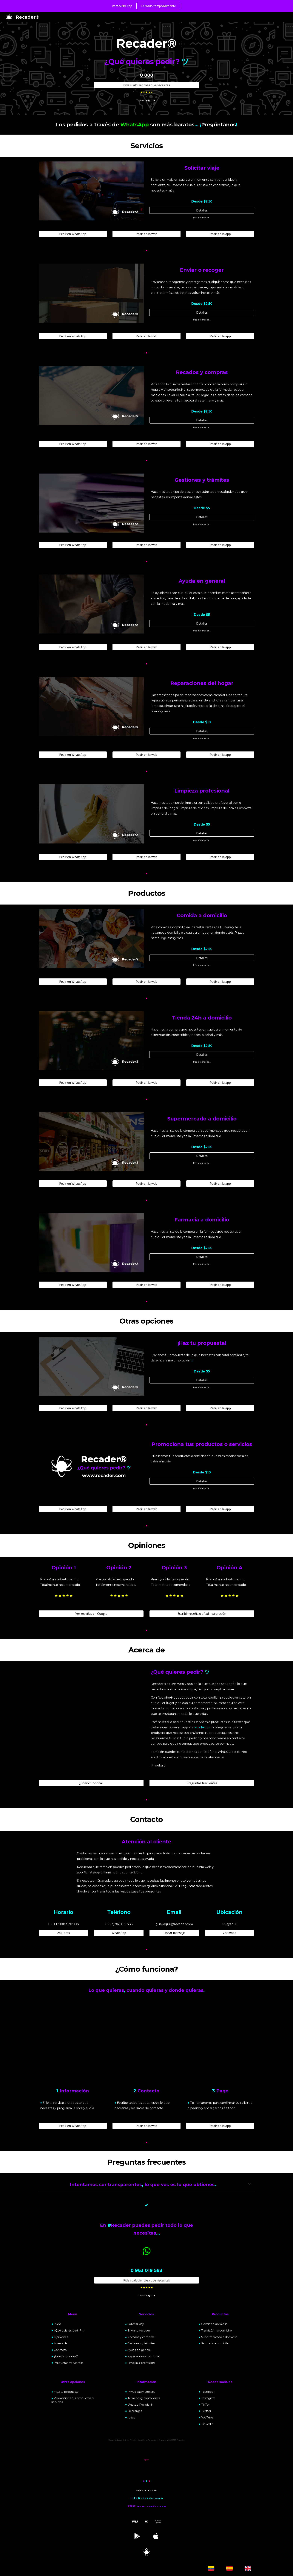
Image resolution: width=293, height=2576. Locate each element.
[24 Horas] (63, 1933)
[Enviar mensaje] (174, 1933)
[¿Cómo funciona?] (91, 1783)
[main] (146, 43)
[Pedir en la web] (146, 234)
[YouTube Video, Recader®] (91, 1701)
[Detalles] (201, 210)
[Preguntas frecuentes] (201, 1783)
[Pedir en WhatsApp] (73, 234)
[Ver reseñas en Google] (91, 1614)
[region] (146, 6)
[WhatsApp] (119, 1933)
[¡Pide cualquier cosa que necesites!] (146, 85)
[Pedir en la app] (220, 234)
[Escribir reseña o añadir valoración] (201, 1614)
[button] (249, 2184)
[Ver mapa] (229, 1933)
